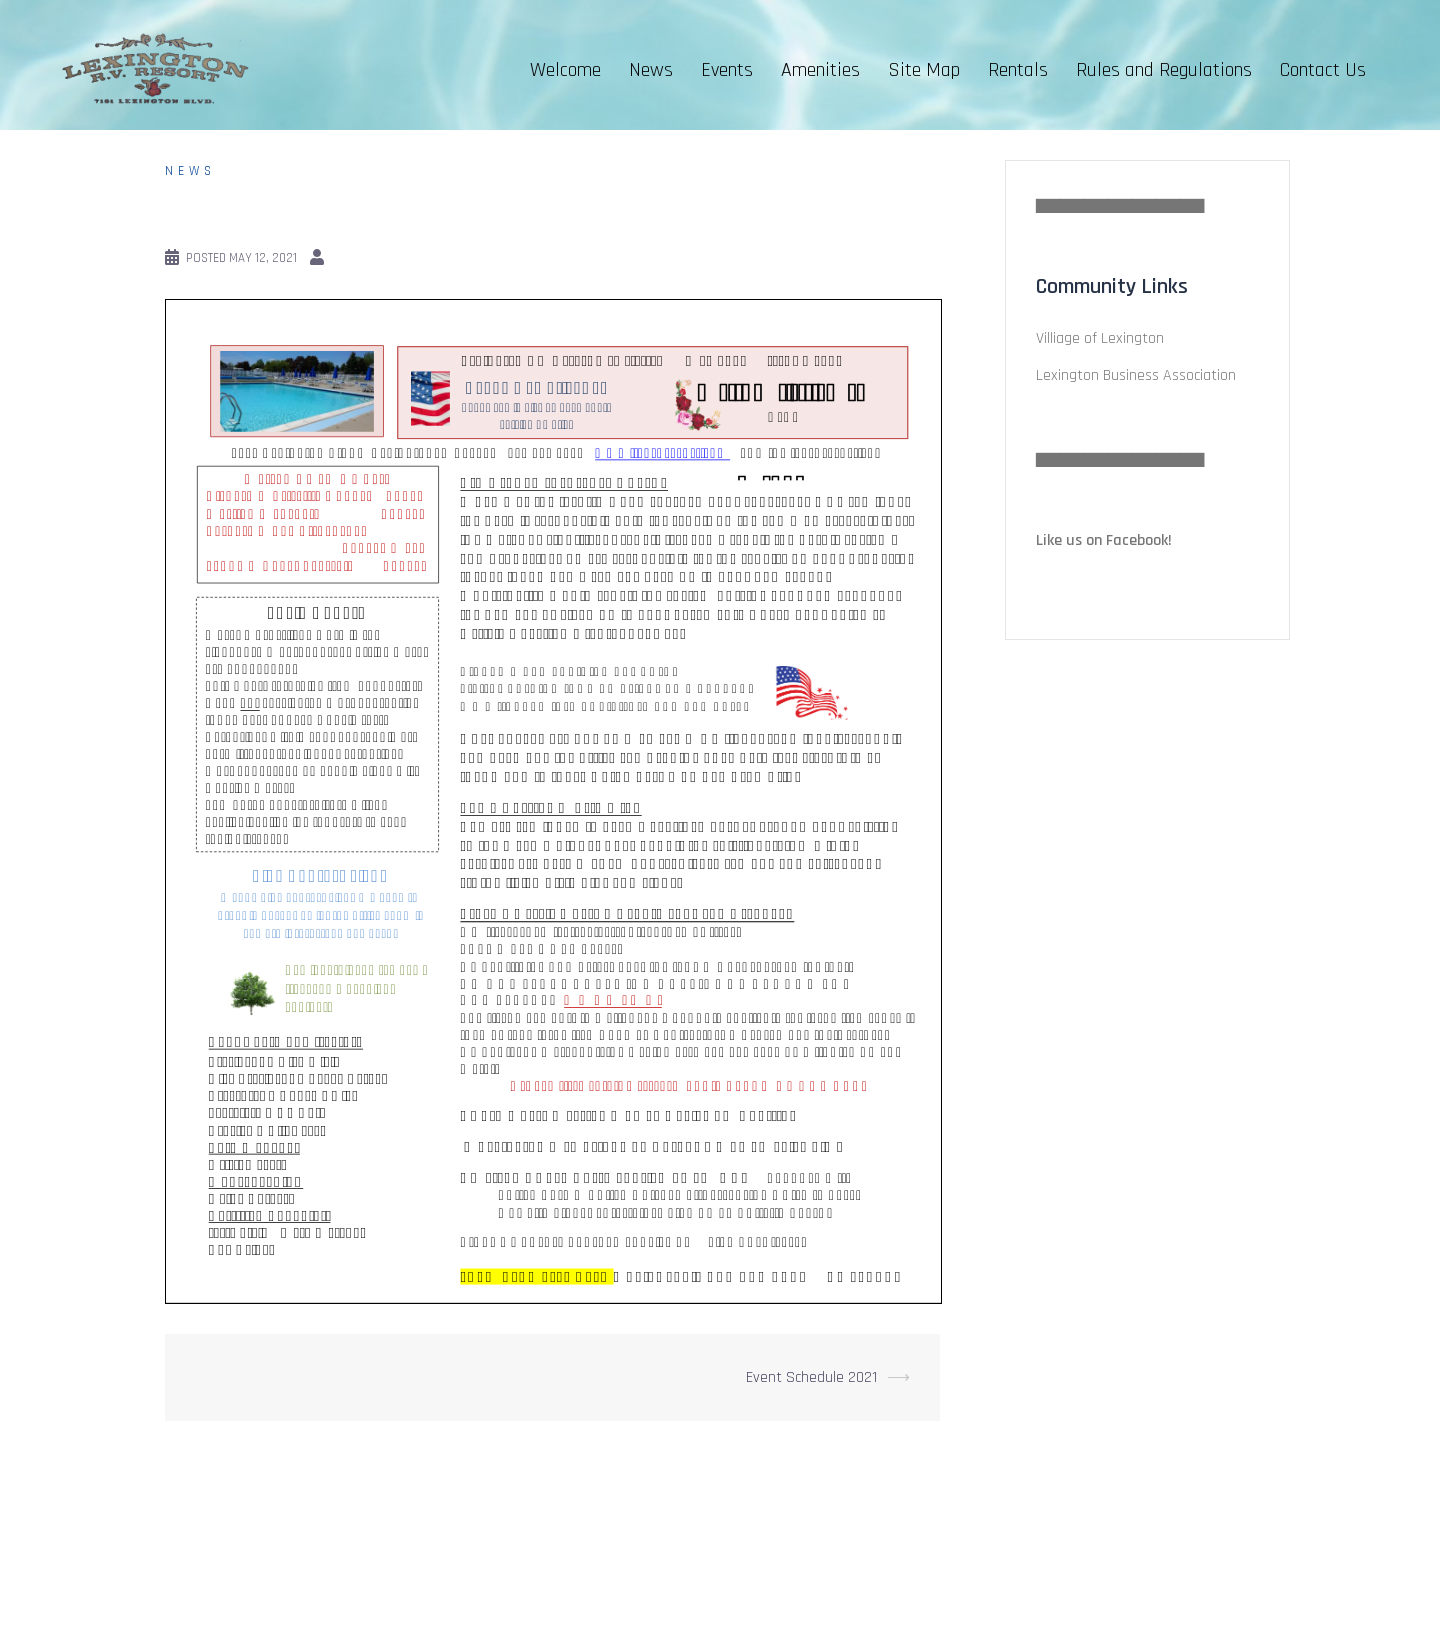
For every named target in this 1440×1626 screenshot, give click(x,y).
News (651, 70)
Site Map (924, 70)
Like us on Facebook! (1104, 540)
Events (727, 70)
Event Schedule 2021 (811, 1377)
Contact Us (1323, 70)
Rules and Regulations (1164, 70)
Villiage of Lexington (1100, 338)
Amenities (820, 70)
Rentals (1018, 70)
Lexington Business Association (1136, 375)
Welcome (565, 70)
